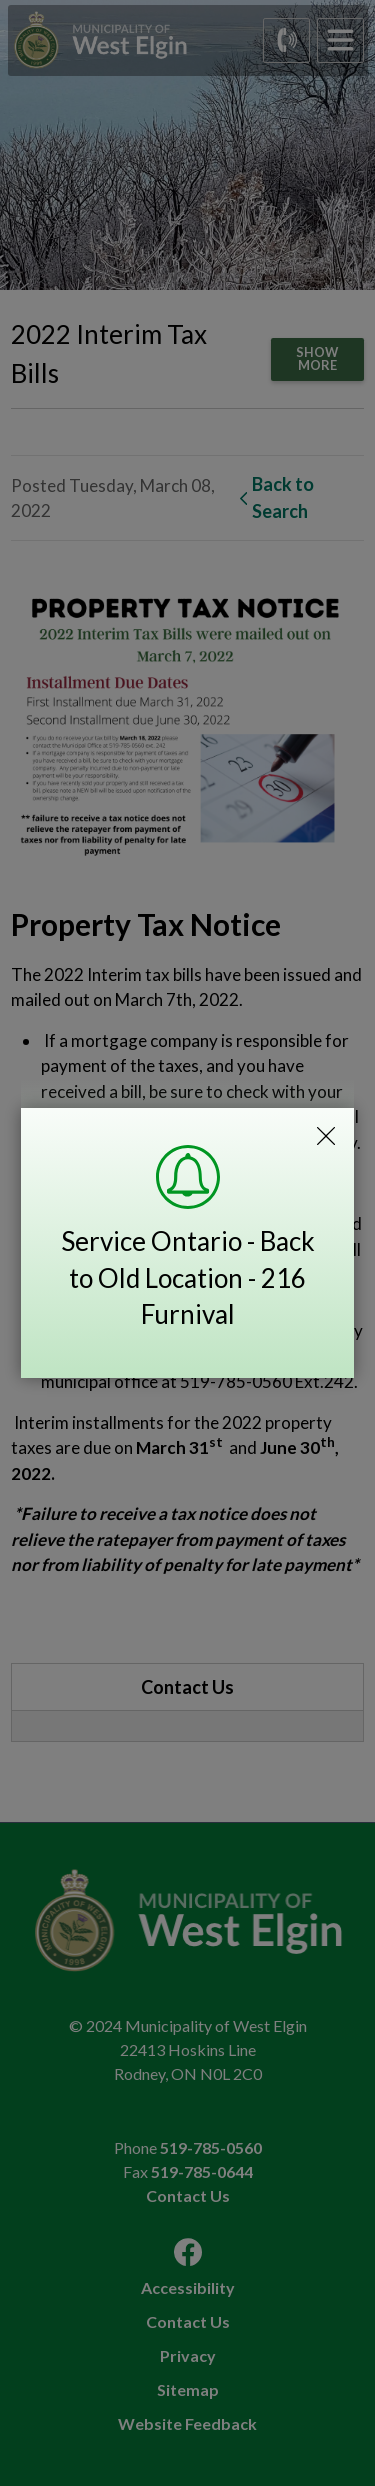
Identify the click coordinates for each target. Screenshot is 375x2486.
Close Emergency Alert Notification (326, 1136)
